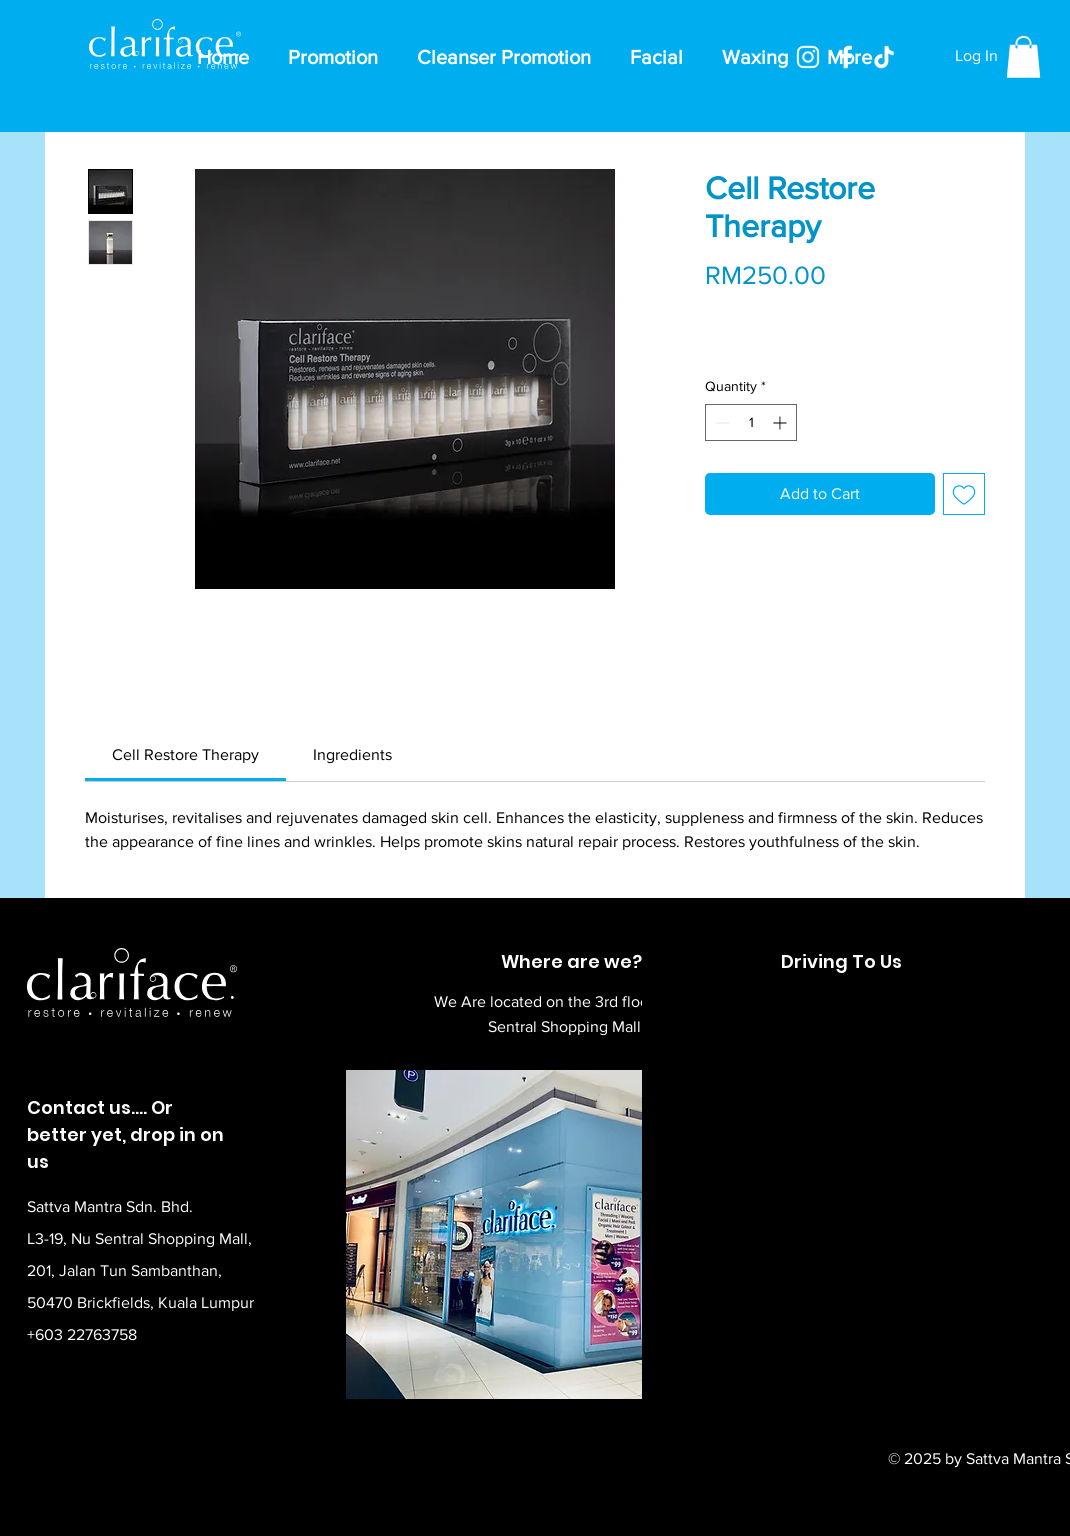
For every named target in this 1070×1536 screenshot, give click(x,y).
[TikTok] (884, 57)
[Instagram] (808, 57)
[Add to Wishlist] (964, 494)
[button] (1023, 57)
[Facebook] (846, 57)
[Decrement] (720, 422)
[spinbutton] (751, 422)
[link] (185, 754)
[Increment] (781, 422)
